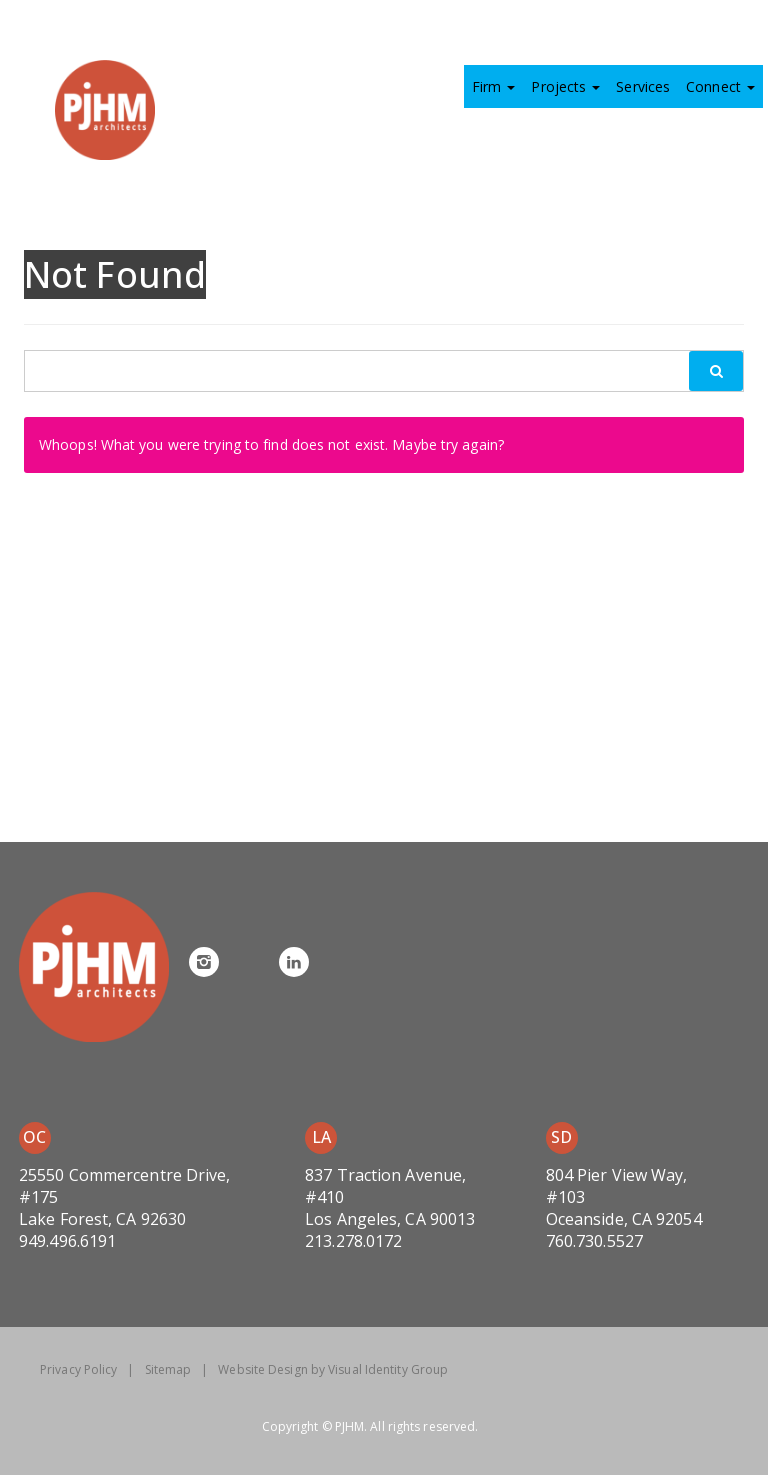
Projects (565, 86)
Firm (494, 86)
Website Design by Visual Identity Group (333, 1369)
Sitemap (168, 1369)
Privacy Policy (78, 1369)
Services (643, 86)
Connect (720, 86)
